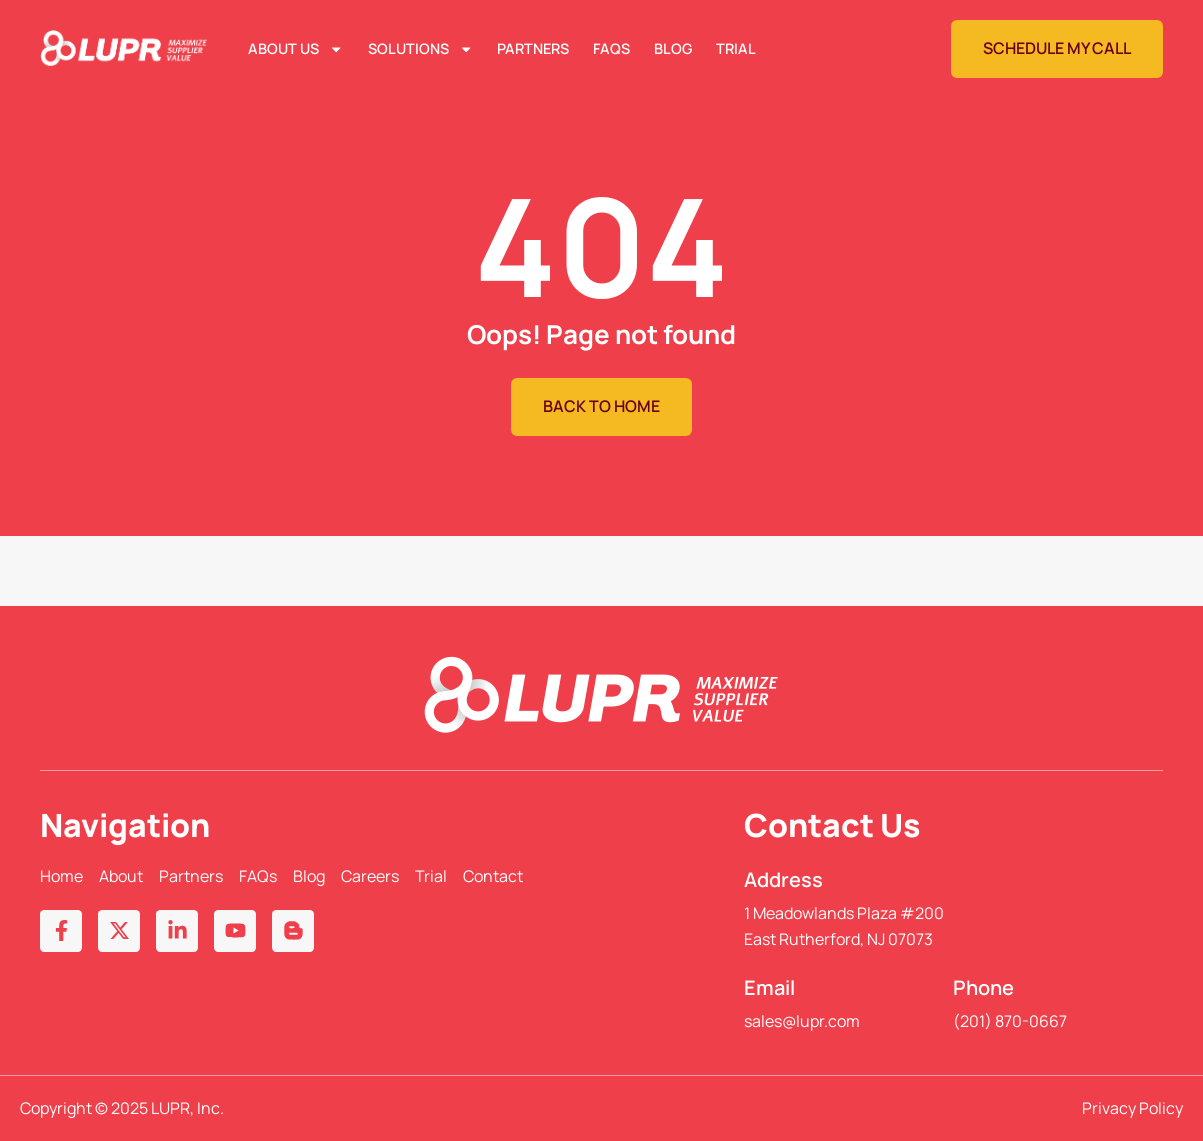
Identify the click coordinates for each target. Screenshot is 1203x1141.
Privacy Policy (1132, 1108)
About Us (295, 48)
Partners (533, 48)
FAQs (611, 48)
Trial (736, 48)
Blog (673, 48)
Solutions (420, 48)
